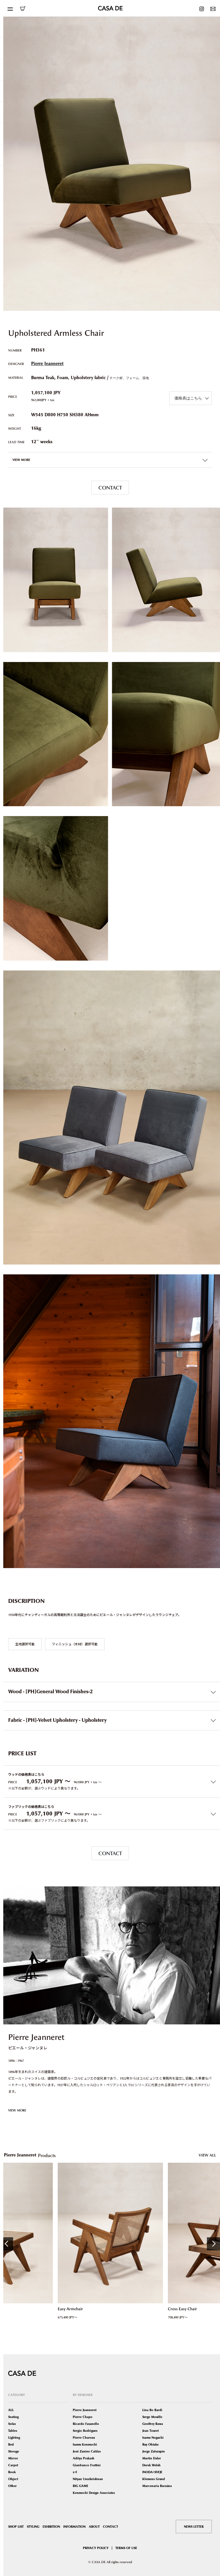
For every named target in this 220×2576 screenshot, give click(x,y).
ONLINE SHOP (22, 8)
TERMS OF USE (126, 2548)
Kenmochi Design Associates (94, 2493)
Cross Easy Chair (182, 2309)
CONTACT (110, 487)
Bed (11, 2444)
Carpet (13, 2465)
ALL (11, 2410)
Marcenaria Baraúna (157, 2486)
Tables (12, 2430)
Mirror (13, 2458)
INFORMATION (74, 2526)
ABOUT (94, 2526)
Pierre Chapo (82, 2417)
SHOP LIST (16, 2526)
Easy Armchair (70, 2309)
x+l (75, 2472)
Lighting (14, 2437)
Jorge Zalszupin (153, 2451)
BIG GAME (80, 2486)
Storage (13, 2451)
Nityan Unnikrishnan (88, 2479)
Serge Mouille (152, 2417)
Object (13, 2479)
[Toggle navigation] (9, 8)
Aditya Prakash (83, 2458)
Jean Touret (150, 2430)
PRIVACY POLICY (96, 2548)
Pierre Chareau (84, 2437)
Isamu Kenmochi (85, 2444)
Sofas (12, 2424)
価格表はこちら (188, 398)
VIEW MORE (17, 2110)
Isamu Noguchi (153, 2437)
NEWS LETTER (194, 2526)
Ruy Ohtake (150, 2444)
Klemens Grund (153, 2479)
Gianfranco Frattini (87, 2465)
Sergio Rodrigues (85, 2430)
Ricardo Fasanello (86, 2424)
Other (12, 2486)
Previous (6, 2243)
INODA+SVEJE (152, 2472)
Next (213, 2243)
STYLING (33, 2526)
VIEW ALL (207, 2155)
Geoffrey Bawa (152, 2424)
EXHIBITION (51, 2526)
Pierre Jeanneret (47, 364)
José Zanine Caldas (87, 2451)
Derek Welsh (151, 2465)
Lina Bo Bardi (152, 2410)
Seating (13, 2417)
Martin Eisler (151, 2458)
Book (12, 2472)
